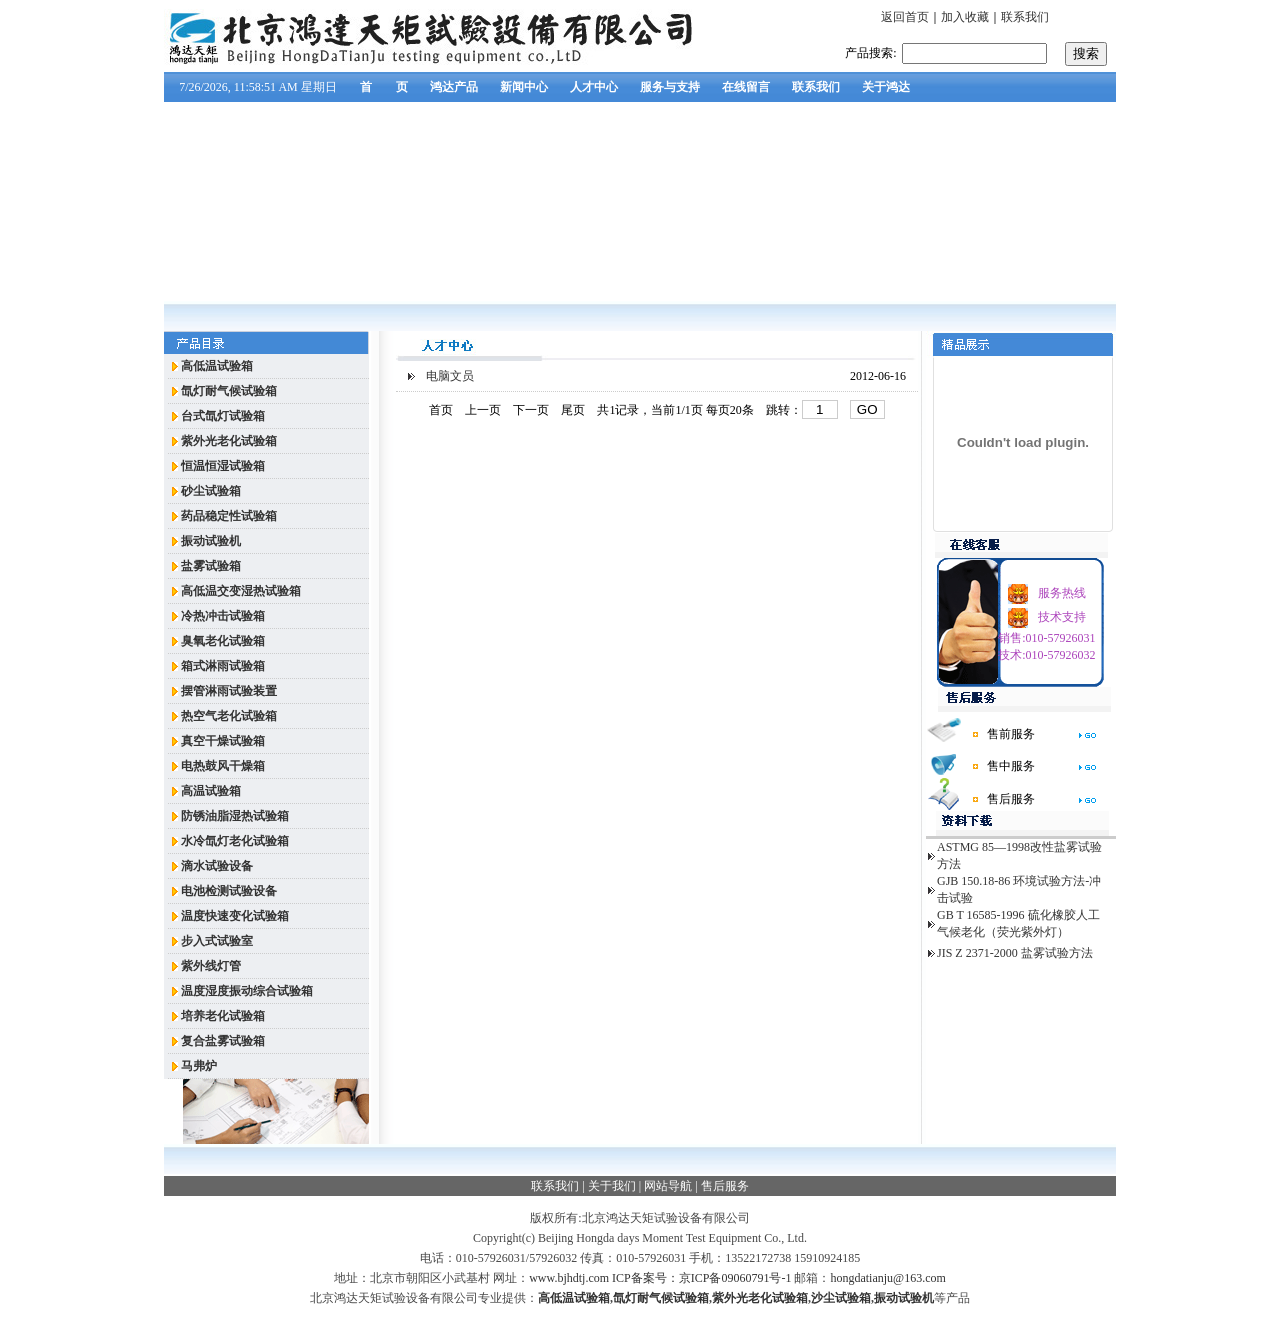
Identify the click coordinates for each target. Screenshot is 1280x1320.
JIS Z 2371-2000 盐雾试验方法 (1015, 953)
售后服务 (725, 1186)
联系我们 (1025, 17)
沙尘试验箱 (841, 1298)
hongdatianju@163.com (887, 1278)
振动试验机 (904, 1298)
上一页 (483, 410)
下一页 (531, 410)
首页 (441, 410)
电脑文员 (450, 376)
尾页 (573, 410)
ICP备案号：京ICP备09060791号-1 (701, 1278)
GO (867, 409)
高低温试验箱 (574, 1298)
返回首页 (905, 17)
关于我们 (612, 1186)
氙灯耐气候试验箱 (661, 1298)
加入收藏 (965, 17)
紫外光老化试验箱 (760, 1298)
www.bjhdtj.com (569, 1278)
